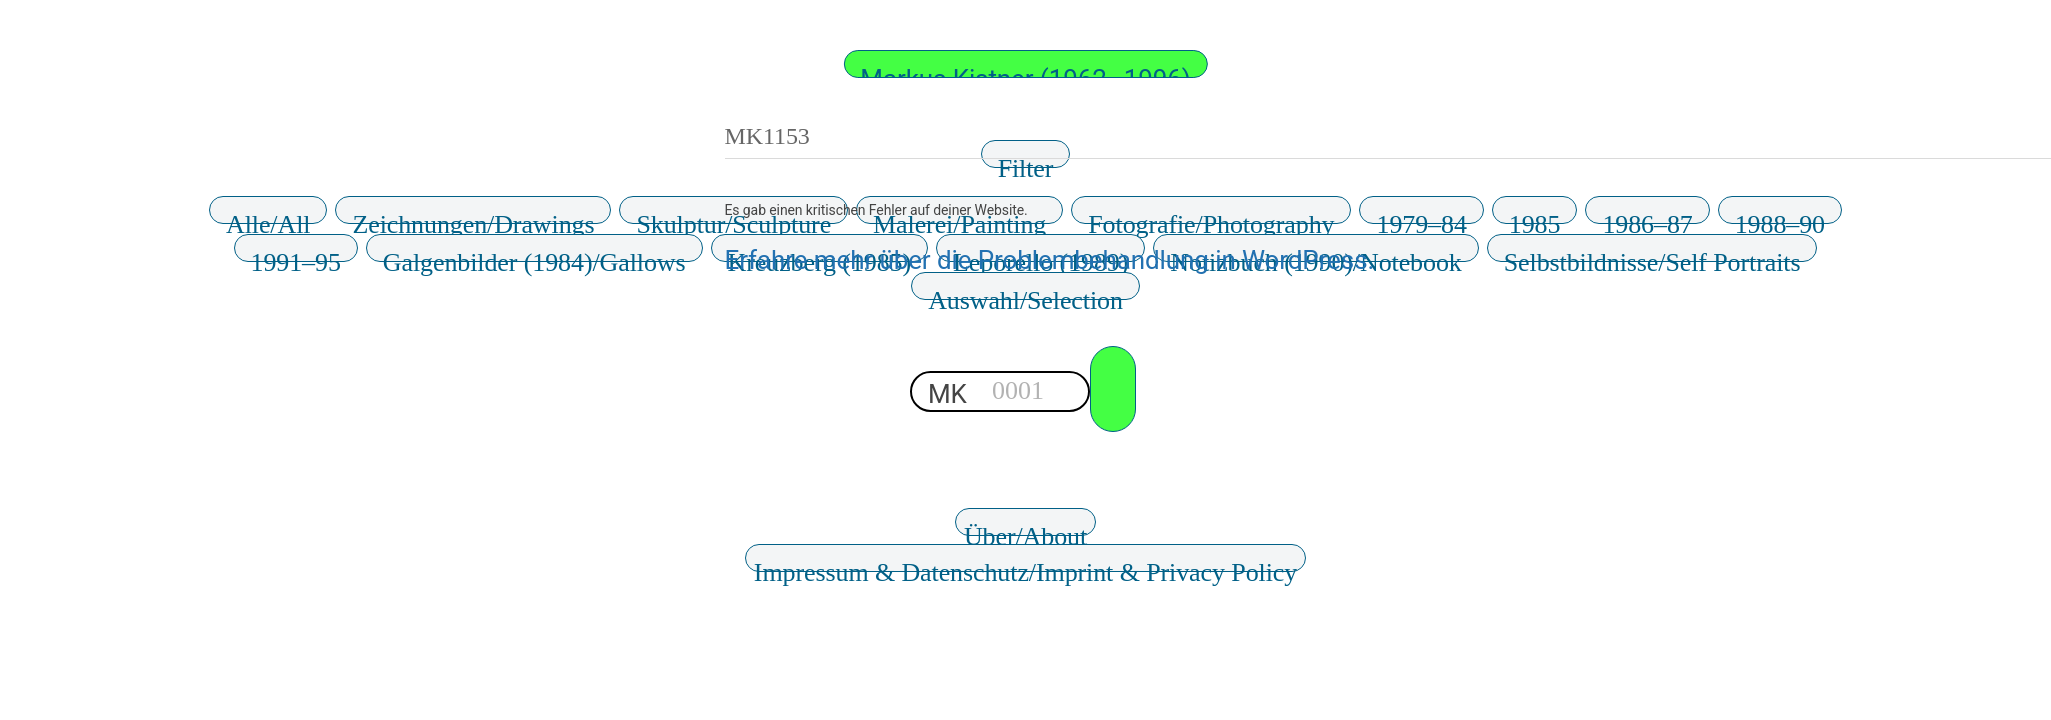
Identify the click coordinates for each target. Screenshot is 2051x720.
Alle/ (268, 217)
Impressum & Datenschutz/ (1025, 565)
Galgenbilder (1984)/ (534, 255)
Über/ (1025, 529)
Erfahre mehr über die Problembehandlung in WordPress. (1050, 260)
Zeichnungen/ (473, 217)
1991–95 (296, 255)
